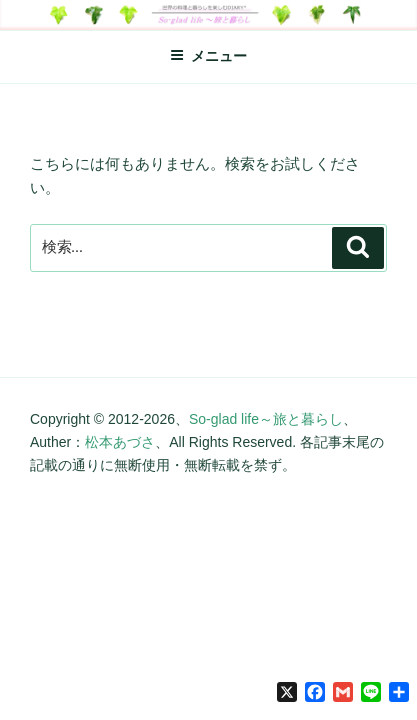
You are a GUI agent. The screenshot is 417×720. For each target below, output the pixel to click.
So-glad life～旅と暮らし (266, 419)
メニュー (208, 56)
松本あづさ (120, 442)
